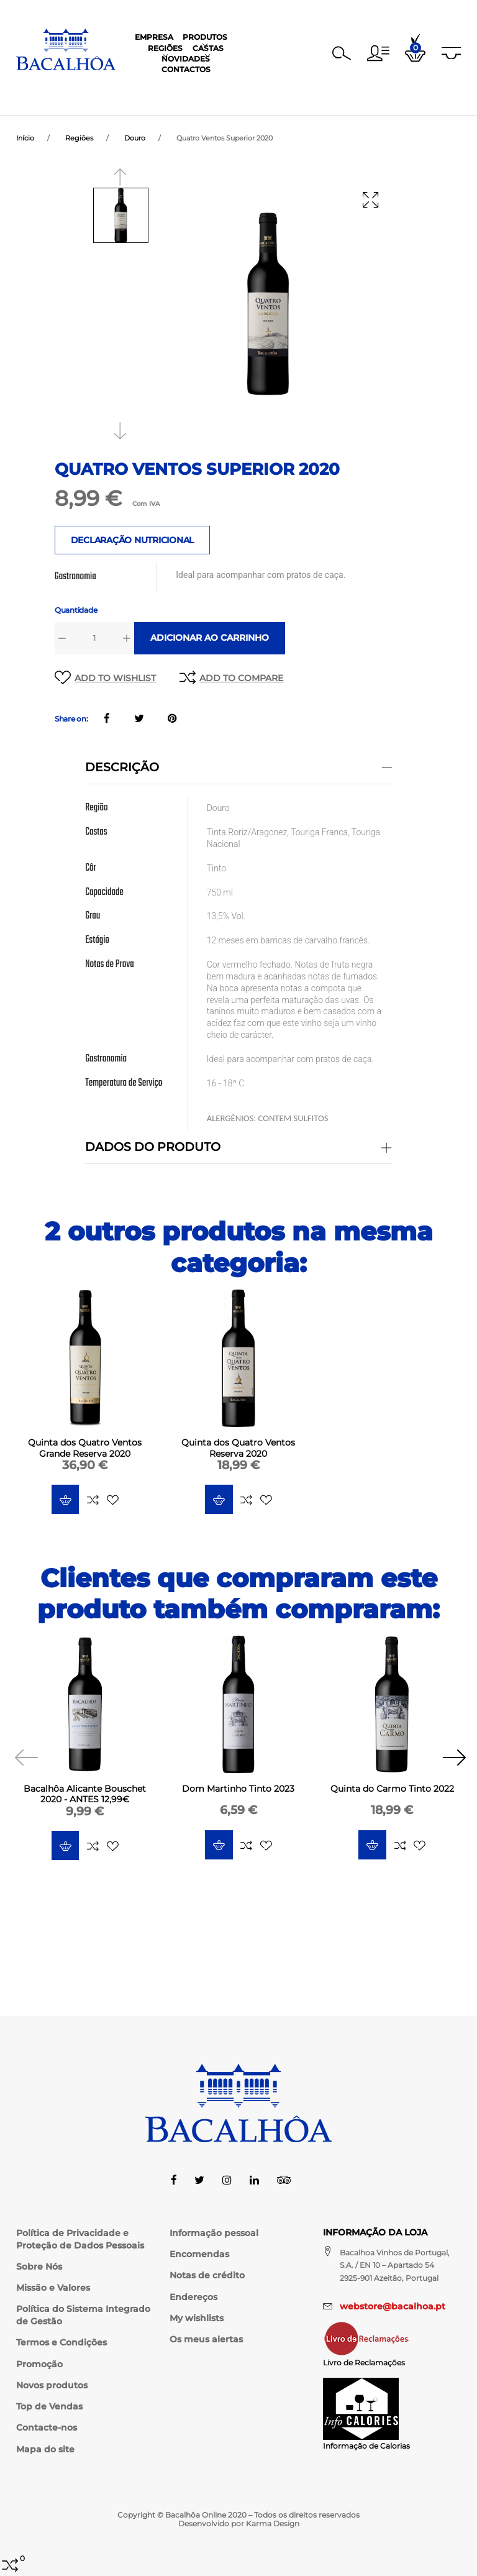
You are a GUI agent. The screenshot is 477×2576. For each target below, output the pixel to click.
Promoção (39, 2364)
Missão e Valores (53, 2288)
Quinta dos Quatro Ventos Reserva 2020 (238, 1449)
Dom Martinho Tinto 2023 (238, 1790)
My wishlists (197, 2318)
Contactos (361, 86)
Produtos (161, 86)
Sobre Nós (39, 2266)
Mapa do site (45, 2449)
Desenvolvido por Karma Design (238, 2523)
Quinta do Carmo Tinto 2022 (392, 1790)
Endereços (193, 2297)
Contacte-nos (46, 2427)
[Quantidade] (95, 639)
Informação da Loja (375, 2232)
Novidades (303, 86)
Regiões (211, 86)
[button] (378, 48)
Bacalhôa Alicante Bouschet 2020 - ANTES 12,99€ (85, 1795)
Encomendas (199, 2254)
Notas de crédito (207, 2275)
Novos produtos (52, 2385)
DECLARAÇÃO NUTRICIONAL (132, 541)
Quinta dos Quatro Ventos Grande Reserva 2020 (85, 1449)
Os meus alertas (206, 2339)
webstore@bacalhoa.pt (392, 2306)
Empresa (110, 86)
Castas (253, 86)
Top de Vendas (49, 2406)
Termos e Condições (61, 2342)
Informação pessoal (214, 2233)
